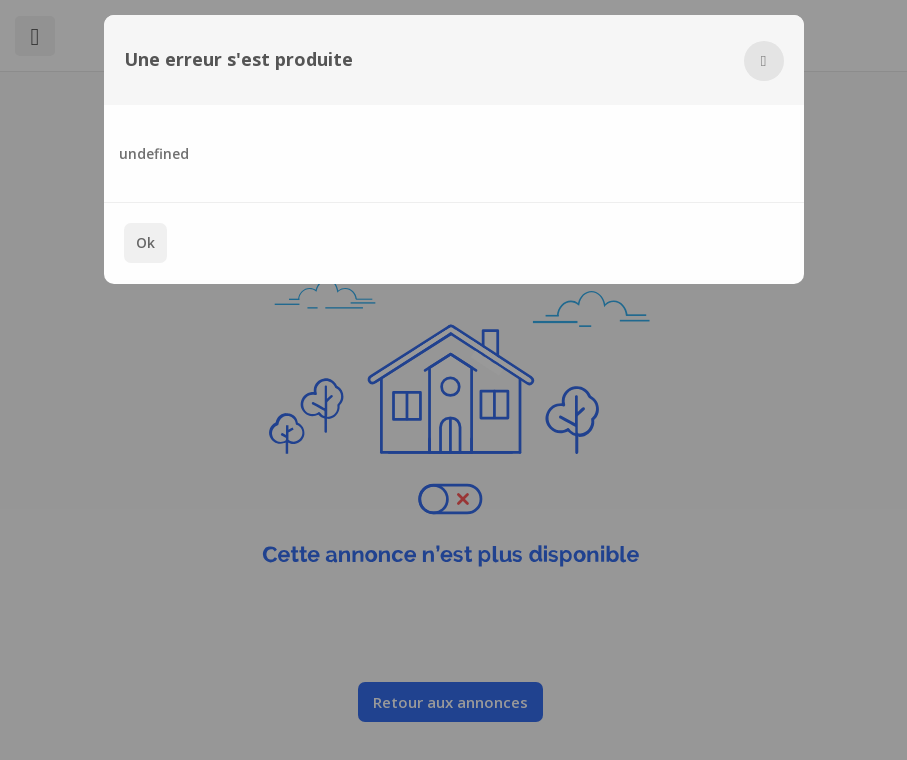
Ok (145, 242)
